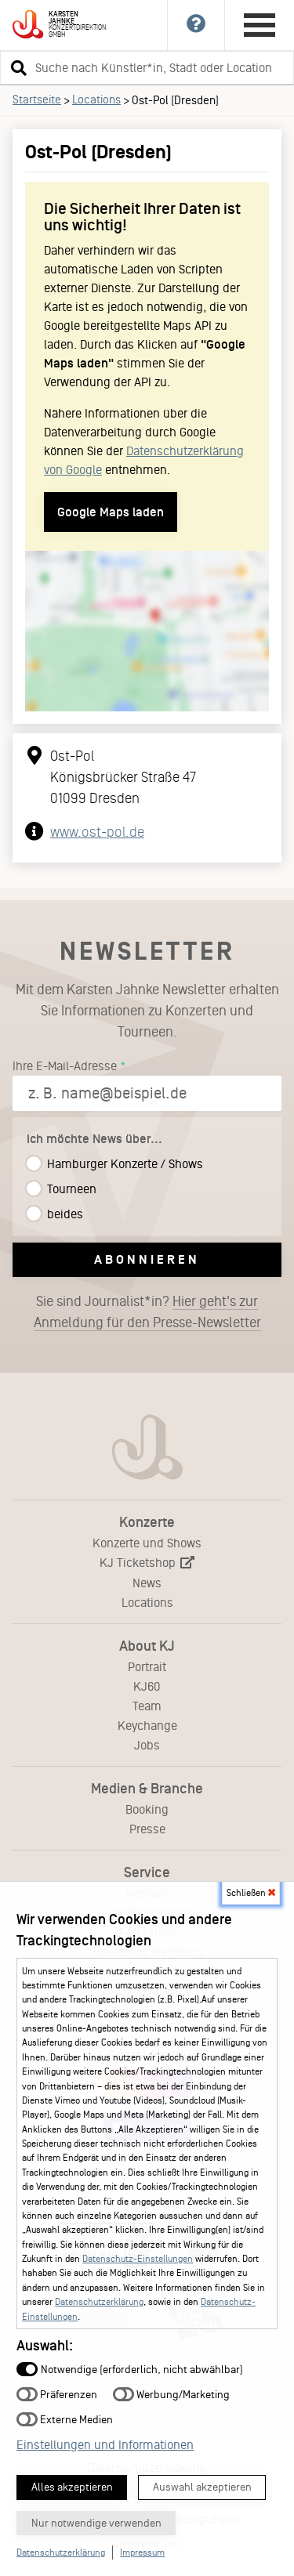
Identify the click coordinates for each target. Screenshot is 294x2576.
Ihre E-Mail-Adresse (65, 1066)
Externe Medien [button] (64, 2419)
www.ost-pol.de (97, 832)
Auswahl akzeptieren (202, 2487)
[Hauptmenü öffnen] (259, 25)
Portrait (147, 1666)
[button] (16, 67)
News (147, 1583)
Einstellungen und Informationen (105, 2444)
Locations (96, 99)
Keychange (147, 1725)
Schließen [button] (251, 1892)
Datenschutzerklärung (99, 2301)
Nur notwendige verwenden (96, 2523)
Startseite (37, 99)
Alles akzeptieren (72, 2487)
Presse (147, 1829)
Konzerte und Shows (147, 1543)
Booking (147, 1809)
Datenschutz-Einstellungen (137, 2258)
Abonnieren (147, 1259)
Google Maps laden (110, 512)
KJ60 (147, 1686)
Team (147, 1706)
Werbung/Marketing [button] (171, 2394)
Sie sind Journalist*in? (147, 1312)
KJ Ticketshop (147, 1562)
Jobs (147, 1745)
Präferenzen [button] (56, 2394)
